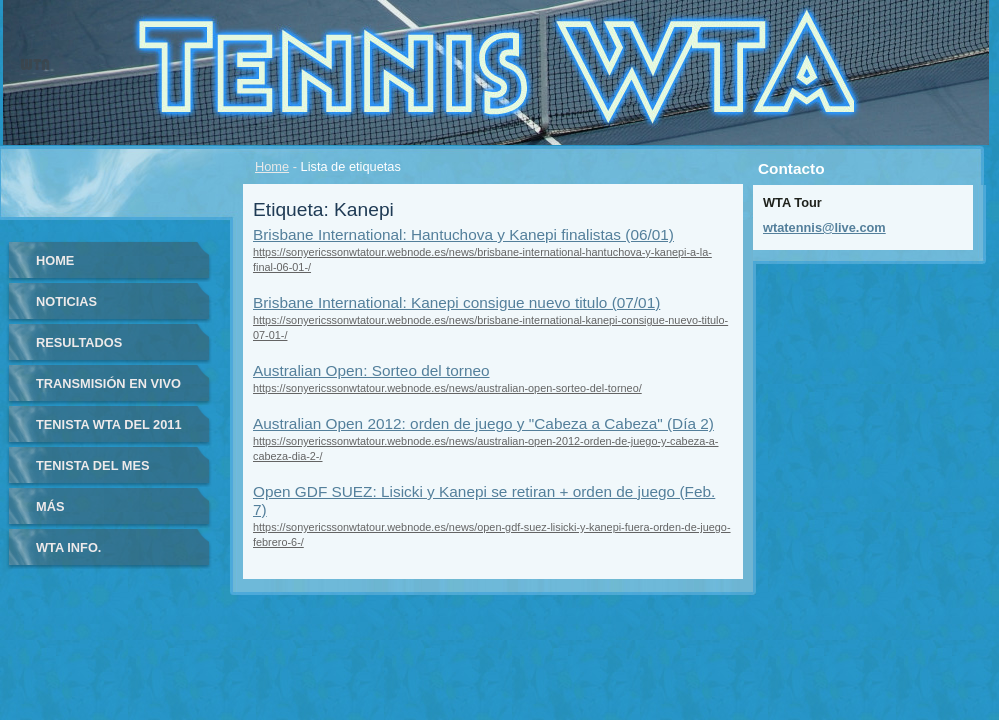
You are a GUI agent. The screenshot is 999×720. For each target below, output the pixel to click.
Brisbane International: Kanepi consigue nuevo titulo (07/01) (456, 302)
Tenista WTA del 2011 (109, 424)
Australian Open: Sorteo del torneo (371, 370)
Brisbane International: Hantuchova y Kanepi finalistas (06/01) (463, 234)
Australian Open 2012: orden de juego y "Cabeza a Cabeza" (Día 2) (483, 423)
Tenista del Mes (93, 465)
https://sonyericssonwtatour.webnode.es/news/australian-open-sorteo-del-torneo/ (447, 388)
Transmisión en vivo (108, 383)
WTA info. (68, 547)
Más (50, 506)
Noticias (66, 301)
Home (272, 166)
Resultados (79, 342)
